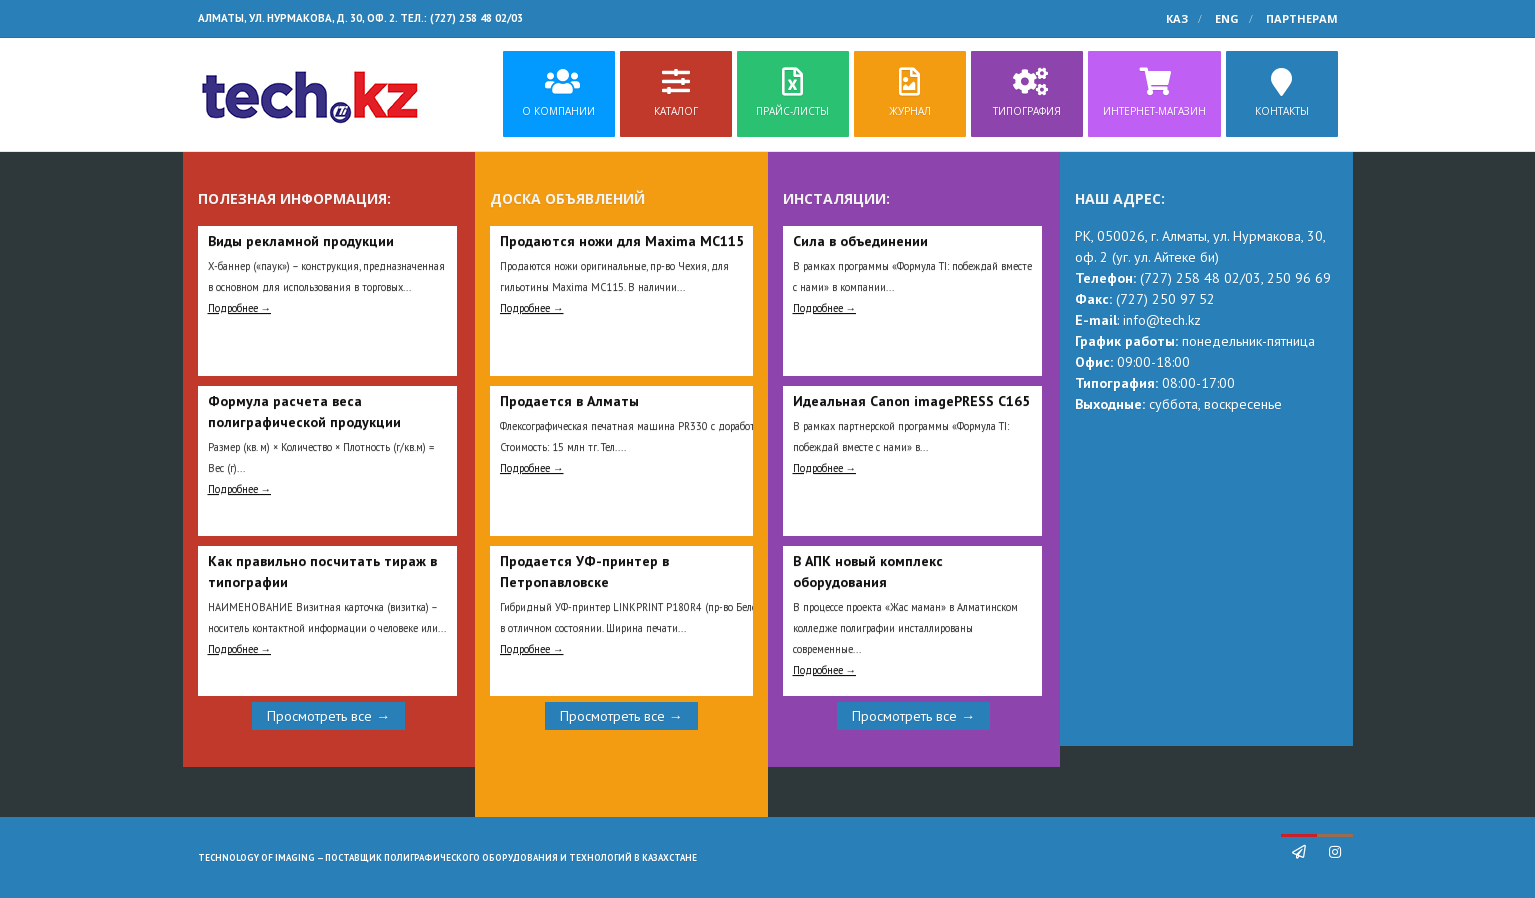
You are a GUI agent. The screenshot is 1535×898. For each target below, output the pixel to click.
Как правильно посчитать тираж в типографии (322, 571)
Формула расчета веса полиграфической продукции (304, 411)
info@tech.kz (1162, 320)
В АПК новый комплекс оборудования (868, 571)
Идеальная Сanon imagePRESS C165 (911, 401)
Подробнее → (240, 308)
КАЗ (1177, 18)
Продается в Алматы (569, 401)
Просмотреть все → (328, 716)
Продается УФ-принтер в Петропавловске (584, 571)
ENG (1227, 18)
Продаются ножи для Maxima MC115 (622, 241)
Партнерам (1302, 18)
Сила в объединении (860, 241)
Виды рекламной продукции (301, 241)
